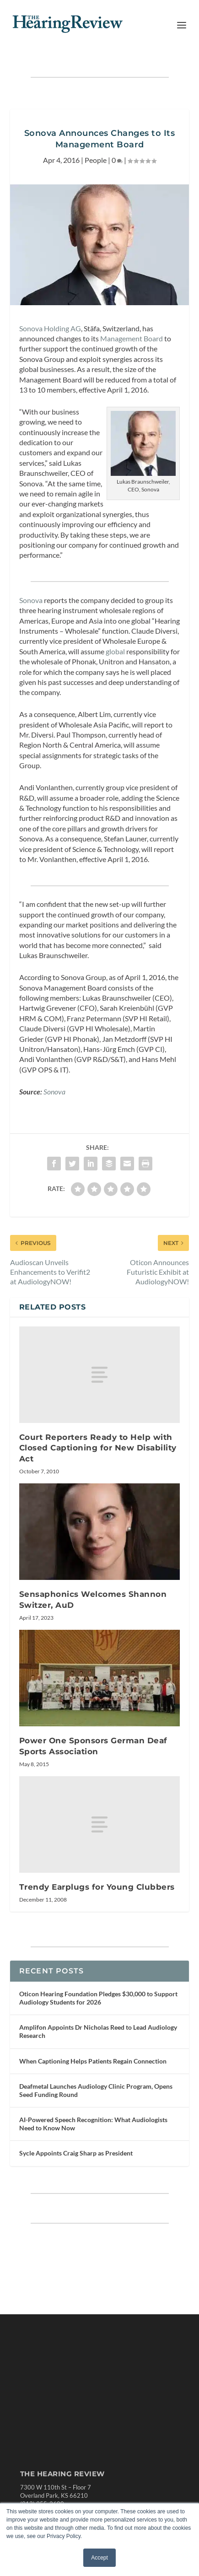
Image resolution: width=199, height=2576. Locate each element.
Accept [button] (99, 2557)
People (96, 160)
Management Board (131, 338)
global (115, 651)
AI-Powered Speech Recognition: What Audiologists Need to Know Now (93, 2124)
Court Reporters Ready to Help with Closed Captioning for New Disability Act (98, 1448)
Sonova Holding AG (50, 328)
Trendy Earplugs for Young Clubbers (97, 1887)
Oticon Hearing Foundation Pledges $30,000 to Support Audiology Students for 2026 (98, 1998)
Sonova (31, 600)
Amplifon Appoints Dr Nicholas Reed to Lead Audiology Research (98, 2031)
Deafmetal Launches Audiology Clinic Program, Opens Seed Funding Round (95, 2090)
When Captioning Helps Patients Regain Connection (93, 2061)
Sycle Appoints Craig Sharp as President (76, 2153)
